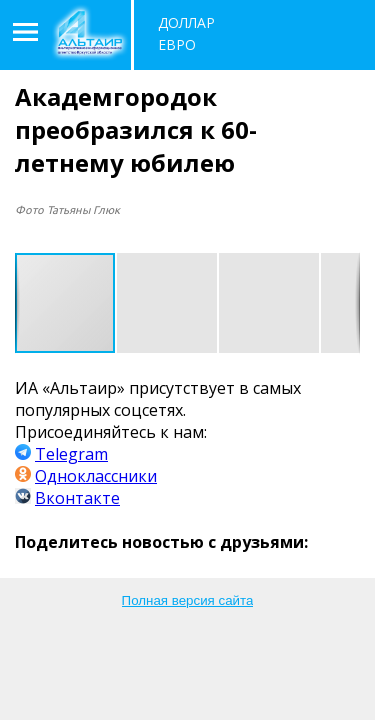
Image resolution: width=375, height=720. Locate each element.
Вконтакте (77, 498)
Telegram (71, 454)
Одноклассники (96, 476)
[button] (168, 303)
